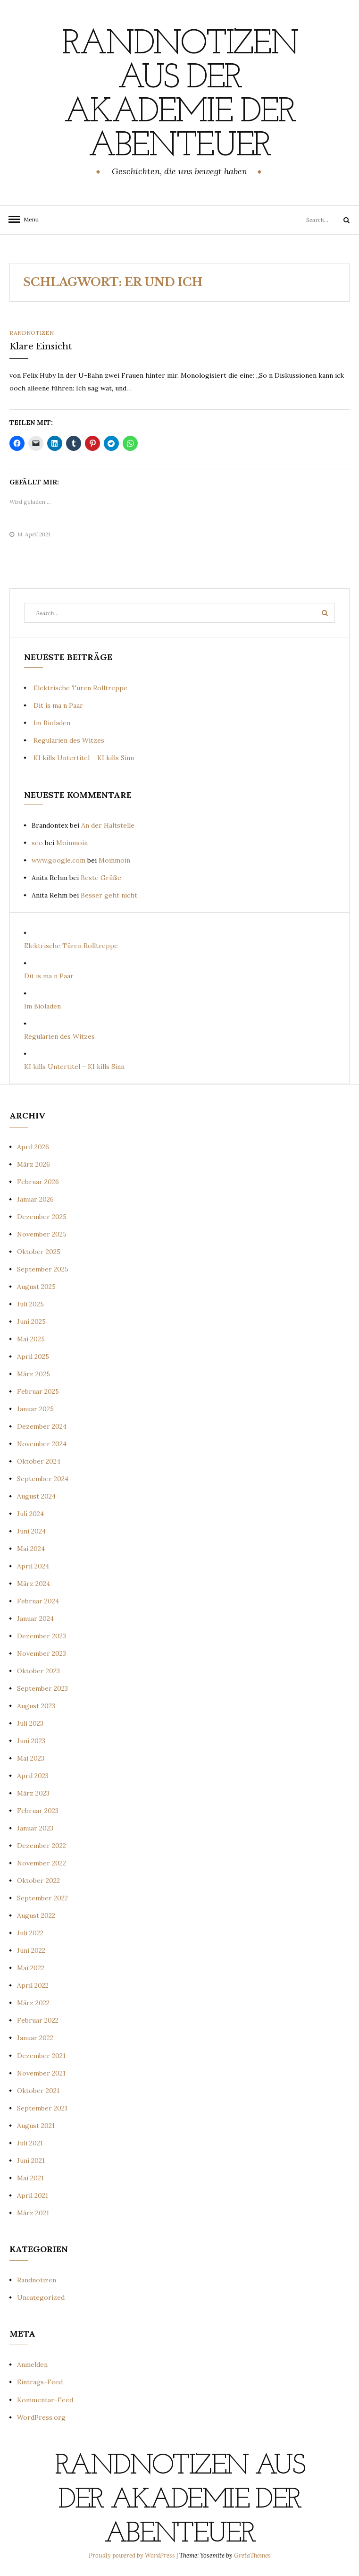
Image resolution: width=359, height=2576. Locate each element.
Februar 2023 (37, 1810)
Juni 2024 (31, 1531)
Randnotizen (31, 332)
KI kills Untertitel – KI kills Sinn (83, 758)
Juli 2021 (30, 2143)
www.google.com (58, 860)
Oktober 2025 (38, 1251)
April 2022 (33, 1985)
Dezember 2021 (41, 2055)
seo (37, 843)
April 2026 (33, 1147)
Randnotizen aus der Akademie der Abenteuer (180, 96)
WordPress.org (41, 2417)
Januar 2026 (35, 1199)
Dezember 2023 (41, 1636)
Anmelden (32, 2364)
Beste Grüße (101, 877)
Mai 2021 (30, 2178)
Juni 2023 (31, 1741)
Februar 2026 (38, 1182)
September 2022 (42, 1898)
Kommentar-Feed (45, 2400)
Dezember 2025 (42, 1216)
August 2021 (36, 2125)
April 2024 (33, 1566)
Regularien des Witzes (68, 740)
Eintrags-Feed (40, 2382)
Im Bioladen (51, 723)
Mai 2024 (31, 1548)
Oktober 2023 (38, 1671)
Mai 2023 (30, 1758)
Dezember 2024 (42, 1426)
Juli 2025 (30, 1304)
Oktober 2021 (38, 2090)
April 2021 (32, 2195)
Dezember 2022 (41, 1845)
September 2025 (42, 1269)
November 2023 (41, 1653)
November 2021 (41, 2073)
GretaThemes (252, 2555)
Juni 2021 (31, 2160)
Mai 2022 (30, 1968)
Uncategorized (41, 2297)
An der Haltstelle (107, 825)
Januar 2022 (35, 2038)
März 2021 (33, 2213)
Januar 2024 (35, 1618)
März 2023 (33, 1793)
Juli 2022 (30, 1933)
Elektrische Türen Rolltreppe (80, 688)
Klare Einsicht (40, 346)
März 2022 (33, 2003)
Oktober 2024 (38, 1461)
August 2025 (36, 1286)
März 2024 (33, 1583)
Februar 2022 (37, 2020)
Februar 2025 (38, 1391)
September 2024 (42, 1478)
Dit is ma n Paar (58, 705)
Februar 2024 (38, 1601)
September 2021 (42, 2108)
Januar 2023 (35, 1828)
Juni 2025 (31, 1321)
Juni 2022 (31, 1950)
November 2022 (41, 1863)
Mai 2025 (31, 1339)
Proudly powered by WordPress (132, 2555)
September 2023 (42, 1688)
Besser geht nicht (109, 895)
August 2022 (36, 1915)
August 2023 (36, 1706)
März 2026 (33, 1164)
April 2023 (33, 1775)
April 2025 (33, 1356)
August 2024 (36, 1496)
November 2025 (42, 1234)
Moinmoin (72, 843)
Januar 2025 (35, 1409)
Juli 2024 (30, 1513)
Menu (28, 219)
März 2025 (33, 1374)
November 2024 (42, 1444)
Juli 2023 (30, 1723)
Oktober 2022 (38, 1880)
